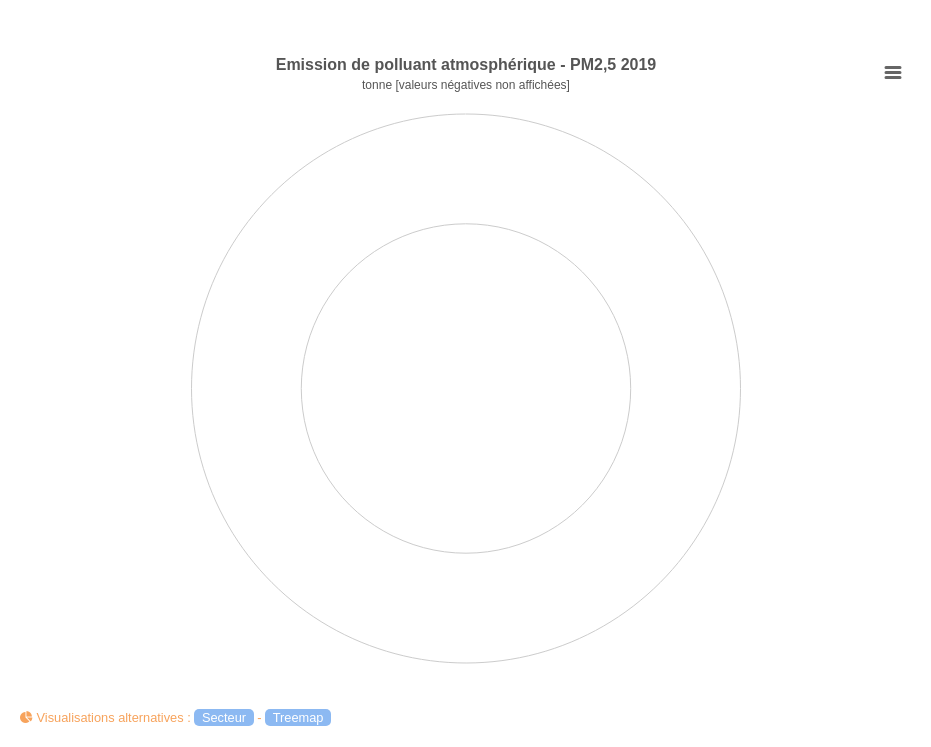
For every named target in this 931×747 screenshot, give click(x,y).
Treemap (298, 717)
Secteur (224, 717)
